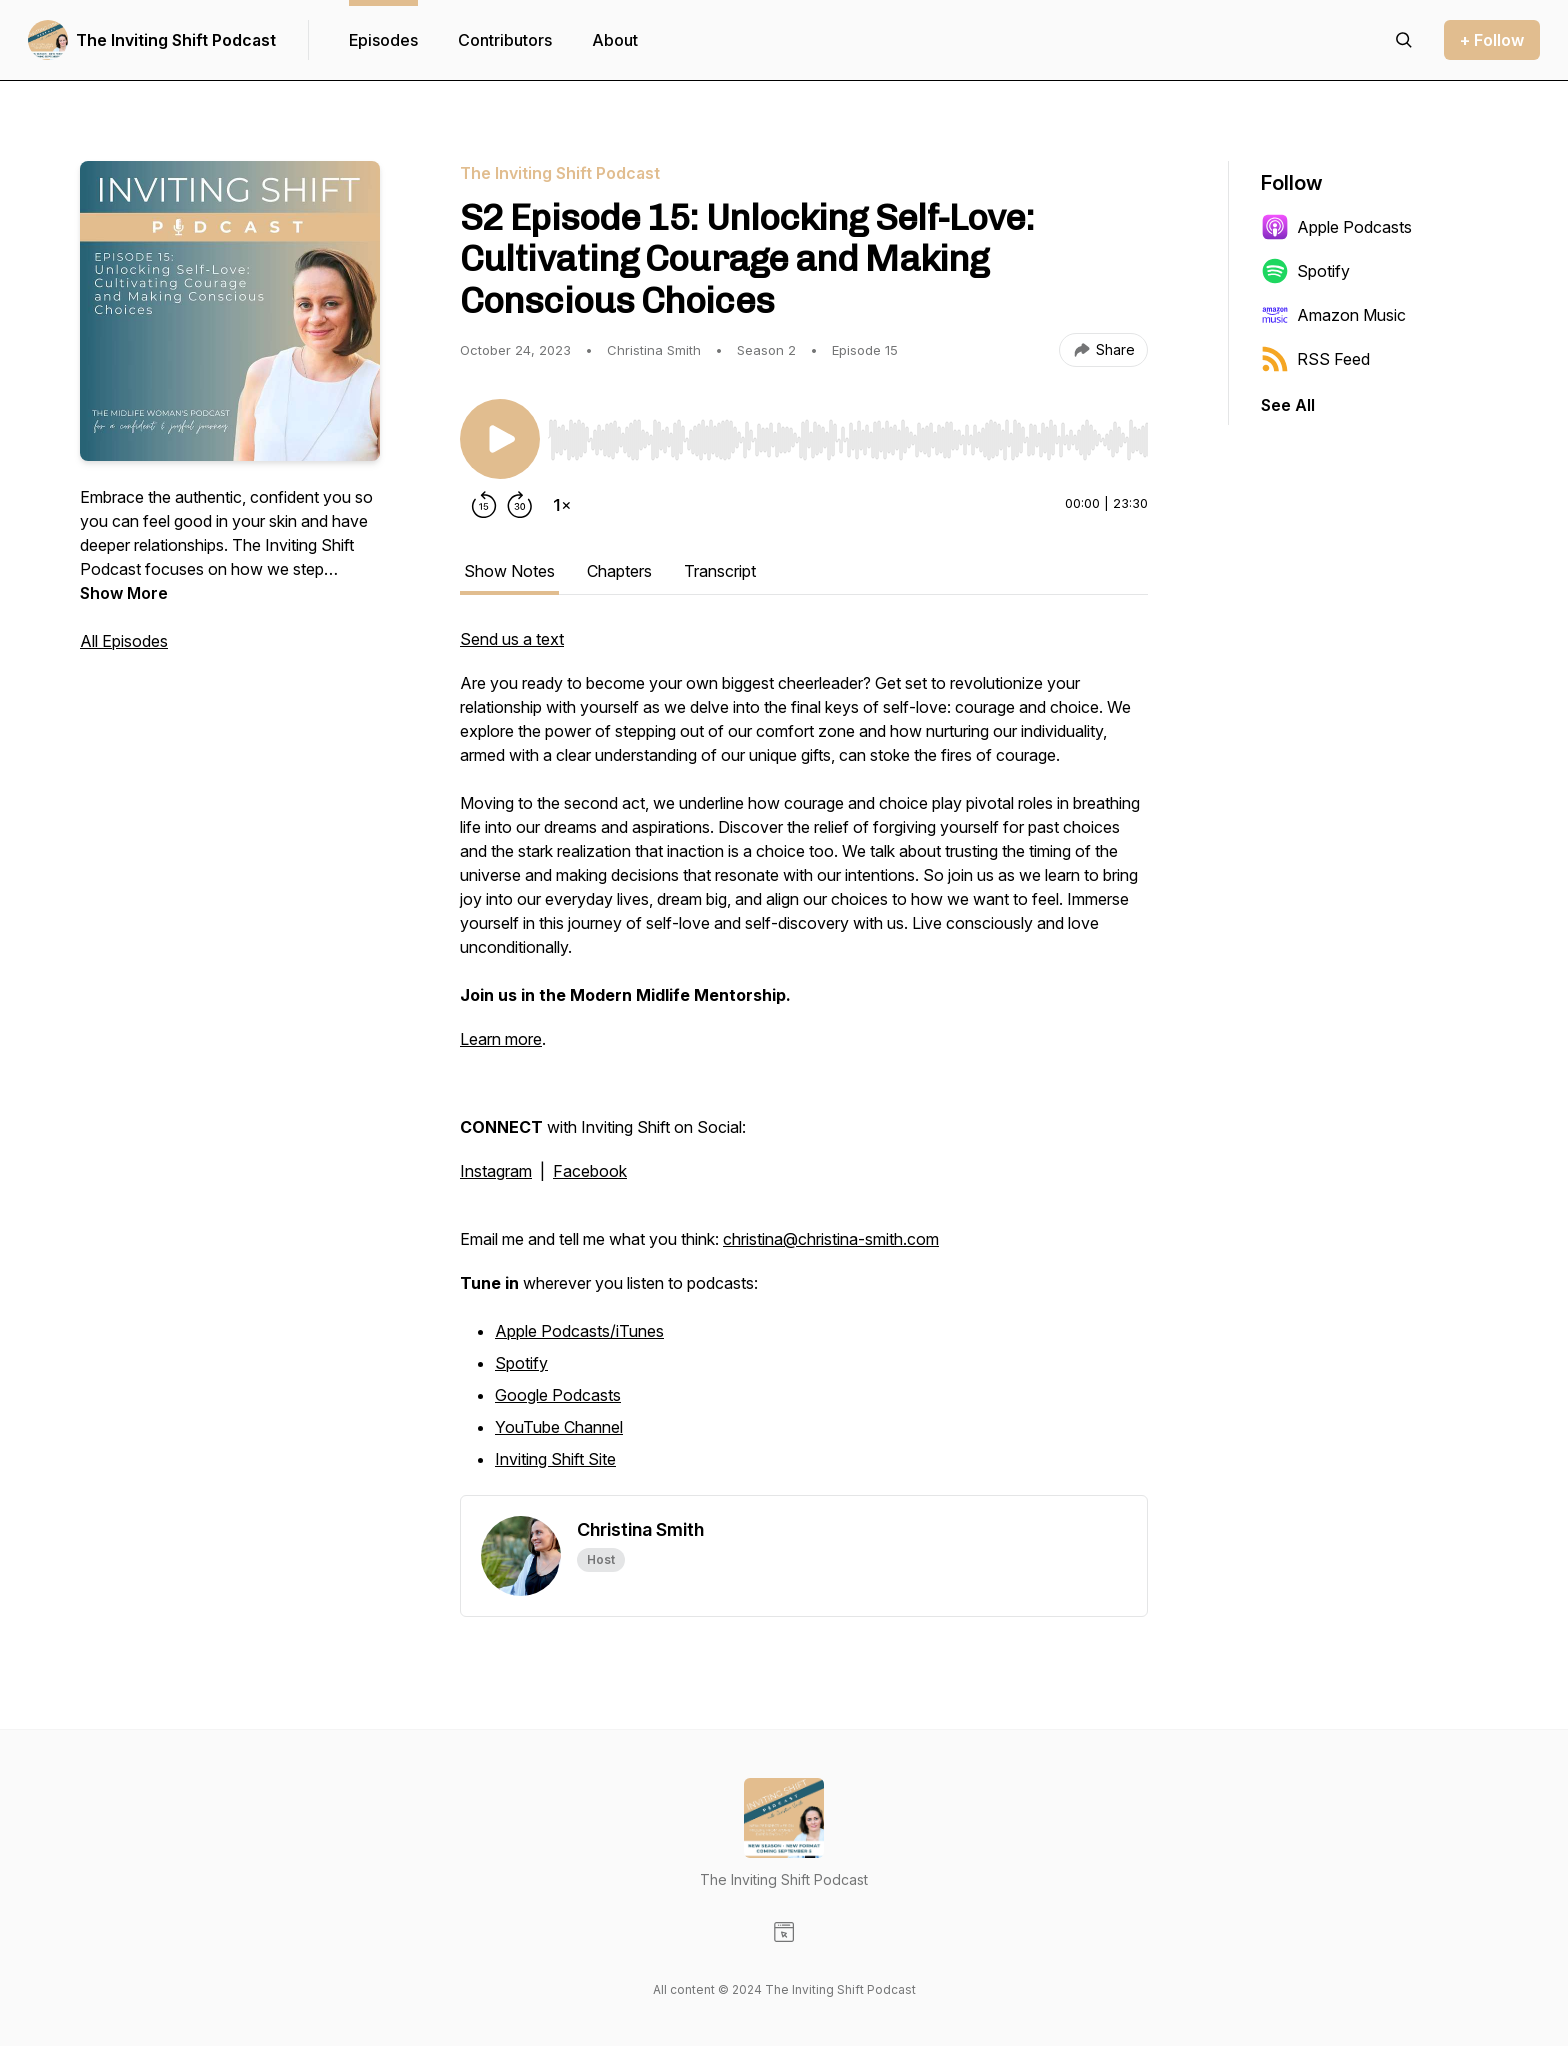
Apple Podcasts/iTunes (579, 1331)
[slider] (848, 440)
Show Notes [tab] (509, 571)
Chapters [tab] (619, 571)
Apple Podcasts (1336, 227)
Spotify (521, 1363)
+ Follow (1492, 40)
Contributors (505, 40)
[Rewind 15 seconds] (484, 505)
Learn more (501, 1039)
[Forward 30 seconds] (520, 505)
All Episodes (124, 641)
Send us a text (512, 639)
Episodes (383, 40)
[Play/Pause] (500, 439)
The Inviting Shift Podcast (176, 40)
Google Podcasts (558, 1395)
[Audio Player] (848, 434)
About (615, 40)
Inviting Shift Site (555, 1459)
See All (1288, 405)
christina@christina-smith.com (831, 1239)
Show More (124, 593)
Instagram (496, 1171)
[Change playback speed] (562, 505)
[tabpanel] (804, 1061)
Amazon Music (1333, 315)
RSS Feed (1315, 359)
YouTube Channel (559, 1427)
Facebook (590, 1171)
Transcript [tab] (720, 571)
